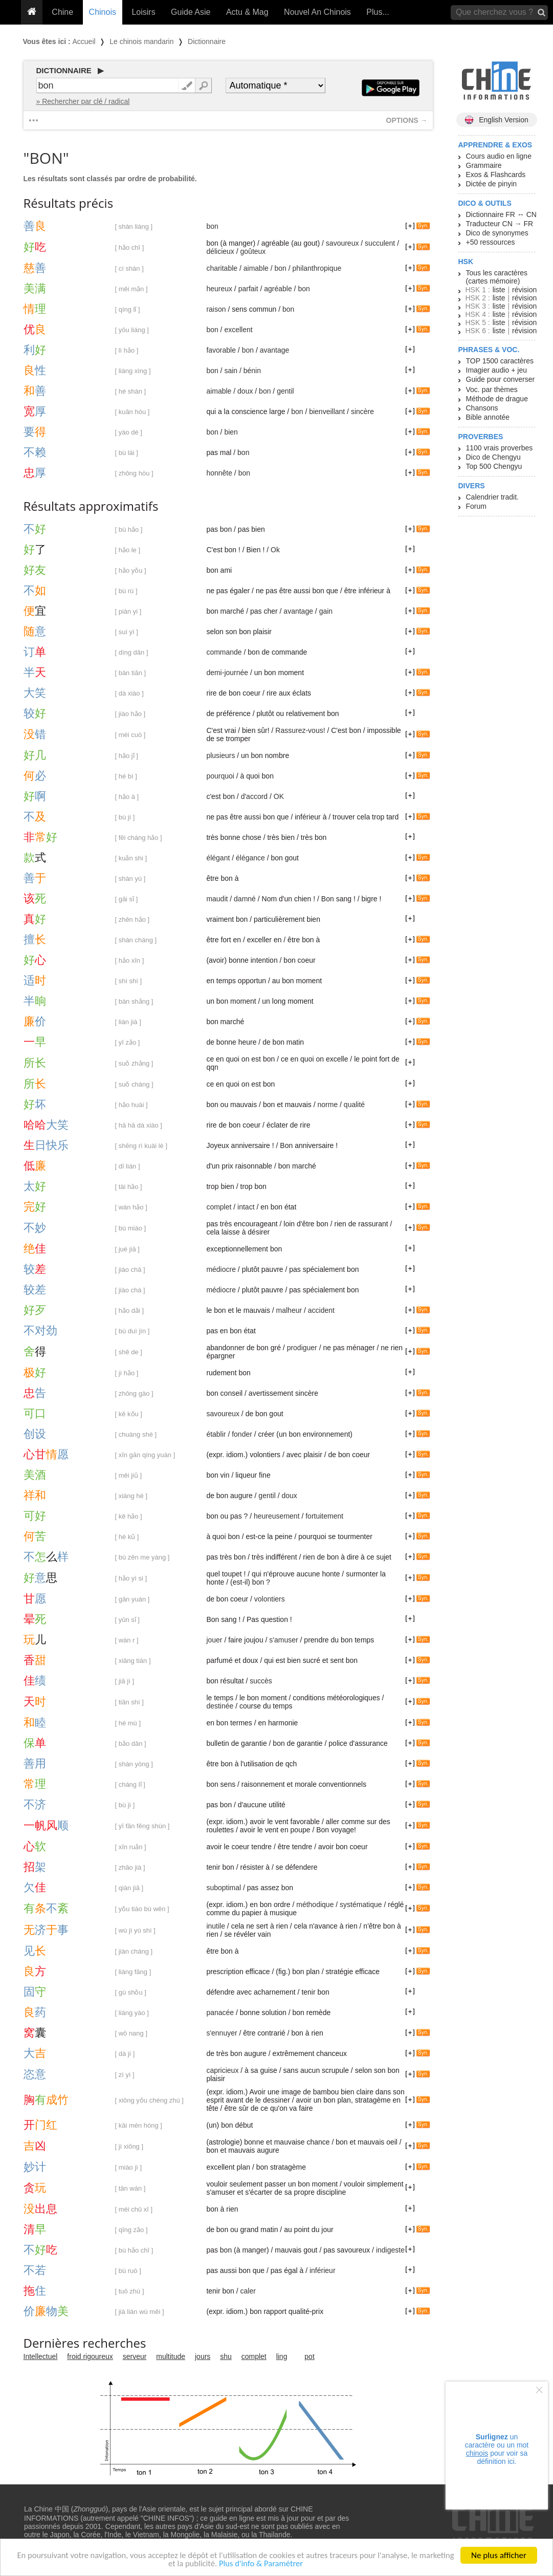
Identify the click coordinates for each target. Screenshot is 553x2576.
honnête (219, 473)
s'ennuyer (221, 2033)
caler (248, 2291)
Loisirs (143, 12)
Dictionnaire (207, 41)
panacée (220, 2012)
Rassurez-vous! (300, 730)
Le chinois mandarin (141, 41)
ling (281, 2356)
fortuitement (324, 1516)
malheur (289, 1310)
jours (202, 2356)
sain (230, 370)
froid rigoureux (90, 2356)
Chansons (482, 408)
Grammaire (484, 165)
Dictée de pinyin (491, 184)
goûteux (253, 251)
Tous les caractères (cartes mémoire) (497, 277)
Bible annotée (488, 417)
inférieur (322, 2270)
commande (223, 652)
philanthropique (316, 268)
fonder (242, 1434)
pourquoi (220, 776)
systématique (361, 1904)
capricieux (222, 2070)
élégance (250, 858)
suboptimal (223, 1888)
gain (326, 611)
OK (279, 796)
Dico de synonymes (497, 233)
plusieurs (220, 755)
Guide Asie (190, 12)
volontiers (269, 1599)
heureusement (277, 1516)
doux (245, 391)
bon (212, 226)
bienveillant (327, 411)
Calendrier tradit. (492, 497)
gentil (285, 391)
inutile (215, 1926)
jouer (214, 1640)
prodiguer (302, 1348)
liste (499, 290)
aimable (256, 268)
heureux (219, 289)
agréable (278, 289)
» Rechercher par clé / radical (83, 101)
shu (226, 2356)
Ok (275, 550)
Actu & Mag (247, 12)
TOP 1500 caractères (500, 361)
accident (321, 1310)
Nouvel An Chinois (317, 12)
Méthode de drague (497, 399)
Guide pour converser (500, 379)
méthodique (315, 1904)
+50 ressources (490, 242)
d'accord (254, 796)
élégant (218, 858)
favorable (221, 350)
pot (309, 2356)
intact (245, 1207)
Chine (62, 12)
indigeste (390, 2250)
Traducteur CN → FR (500, 224)
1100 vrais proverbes (499, 448)
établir (216, 1434)
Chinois (102, 12)
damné (245, 899)
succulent (380, 243)
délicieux (220, 251)
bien (230, 432)
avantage (275, 350)
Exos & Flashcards (496, 174)
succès (261, 1681)
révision (524, 290)
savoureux (342, 243)
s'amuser (283, 1640)
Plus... (377, 12)
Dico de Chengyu (493, 457)
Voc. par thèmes (492, 389)
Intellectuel (41, 2356)
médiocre (221, 1269)
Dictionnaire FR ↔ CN (501, 214)
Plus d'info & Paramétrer (280, 2565)
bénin (252, 370)
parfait (248, 289)
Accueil (84, 41)
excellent (238, 330)
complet (218, 1207)
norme (328, 1104)
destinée (219, 1706)
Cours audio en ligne (499, 156)
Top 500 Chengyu (494, 466)
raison (216, 309)
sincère (362, 411)
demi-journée (227, 672)
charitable (221, 268)
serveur (135, 2356)
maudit (217, 899)
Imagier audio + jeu (496, 370)
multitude (170, 2356)
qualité (354, 1104)
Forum (476, 506)
